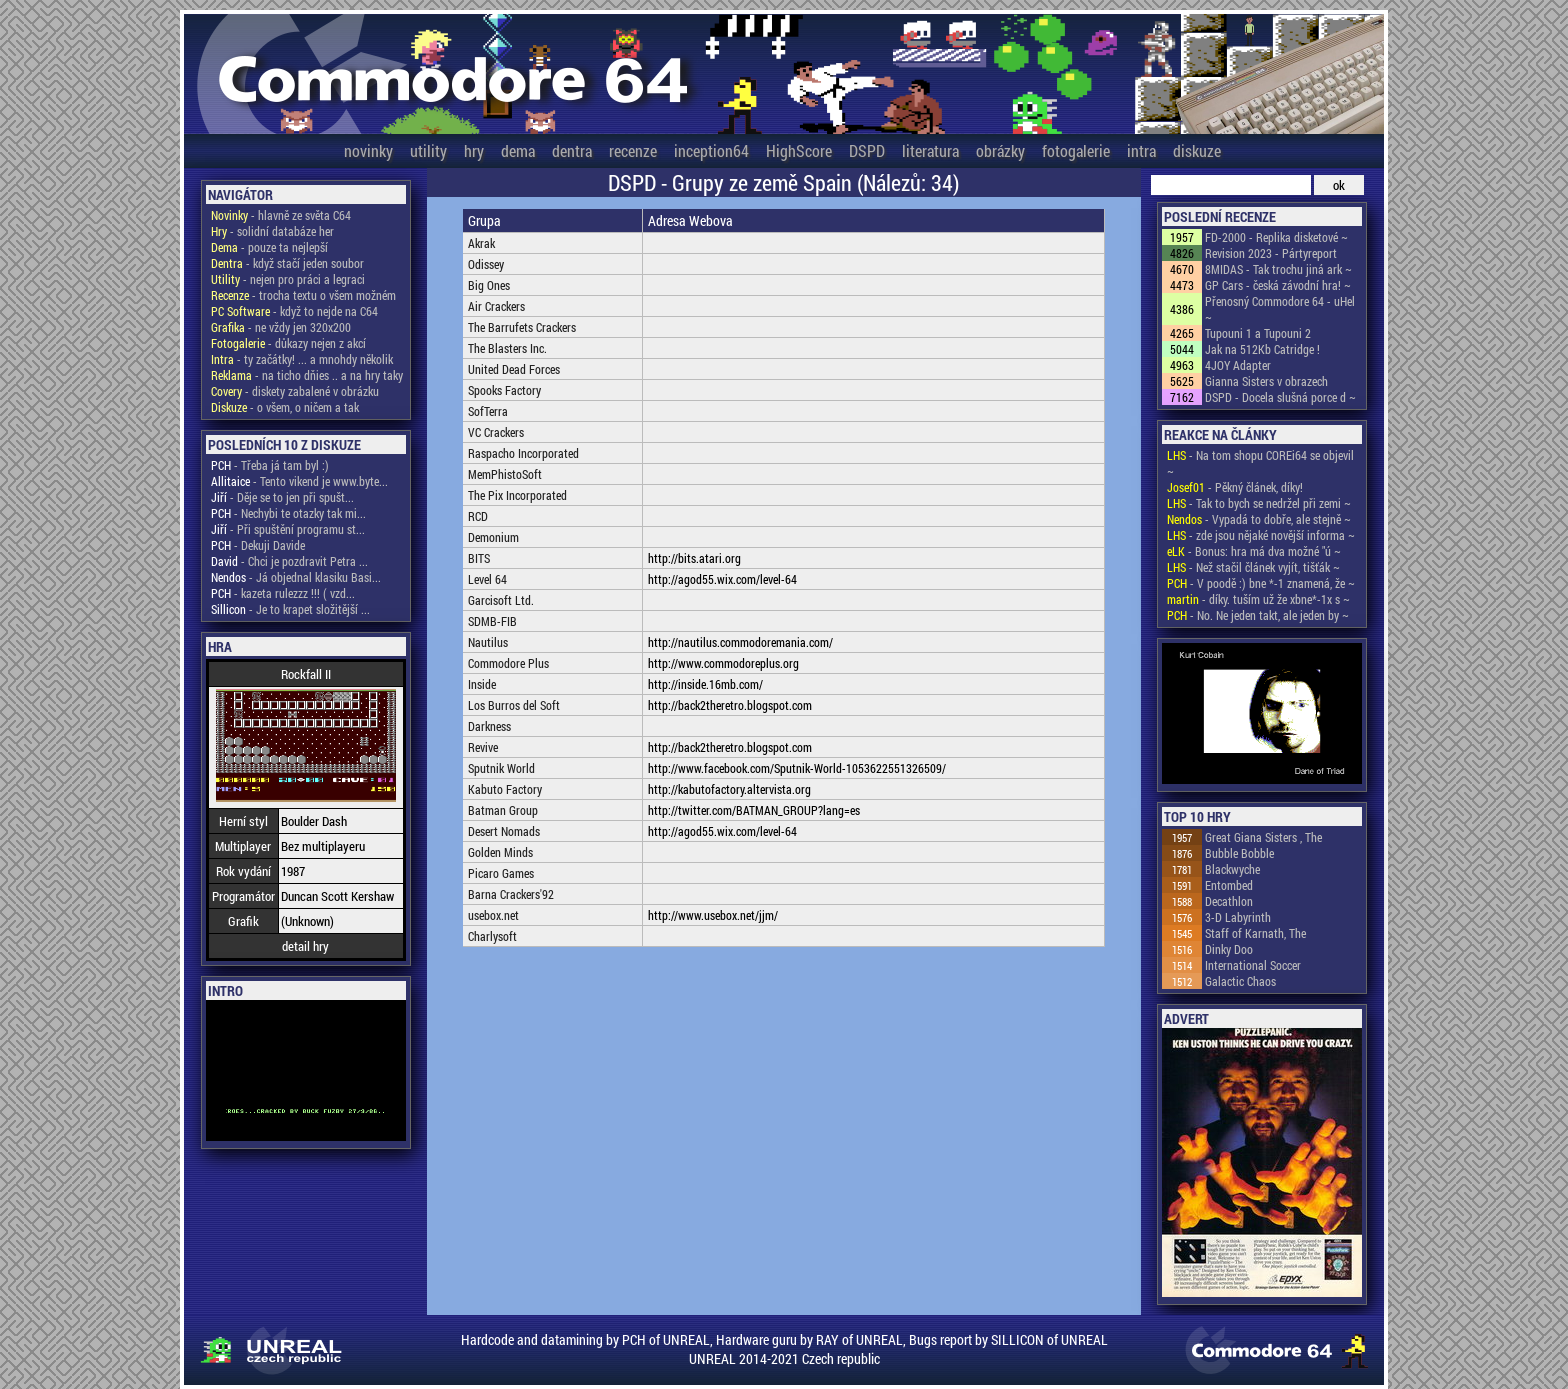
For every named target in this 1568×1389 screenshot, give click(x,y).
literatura (930, 150)
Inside (482, 684)
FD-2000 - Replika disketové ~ (1276, 237)
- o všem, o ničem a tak (285, 407)
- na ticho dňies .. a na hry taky (307, 375)
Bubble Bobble (1239, 853)
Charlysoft (492, 936)
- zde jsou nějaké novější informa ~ (1261, 535)
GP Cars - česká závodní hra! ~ (1278, 285)
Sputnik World (501, 768)
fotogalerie (1076, 150)
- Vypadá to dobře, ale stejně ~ (1259, 519)
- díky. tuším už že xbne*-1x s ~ (1258, 599)
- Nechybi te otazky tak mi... (288, 513)
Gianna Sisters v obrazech (1266, 381)
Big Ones (489, 285)
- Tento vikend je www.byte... (299, 481)
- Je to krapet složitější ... (290, 609)
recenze (633, 150)
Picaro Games (501, 873)
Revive (483, 747)
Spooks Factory (504, 390)
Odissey (486, 264)
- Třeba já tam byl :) (270, 465)
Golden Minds (500, 852)
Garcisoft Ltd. (501, 600)
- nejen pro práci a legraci (288, 279)
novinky (368, 150)
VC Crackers (496, 432)
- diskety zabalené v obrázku (295, 391)
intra (1141, 150)
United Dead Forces (514, 369)
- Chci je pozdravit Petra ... (289, 561)
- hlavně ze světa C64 (281, 215)
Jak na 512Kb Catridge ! (1262, 349)
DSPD (867, 150)
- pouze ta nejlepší (269, 247)
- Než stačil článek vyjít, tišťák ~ (1253, 567)
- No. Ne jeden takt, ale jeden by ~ (1258, 615)
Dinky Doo (1229, 949)
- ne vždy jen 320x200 (281, 327)
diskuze (1197, 150)
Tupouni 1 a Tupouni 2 (1258, 333)
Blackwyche (1232, 869)
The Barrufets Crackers (522, 327)
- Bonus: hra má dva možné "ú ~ (1254, 551)
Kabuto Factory (505, 789)
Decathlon (1229, 901)
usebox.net (493, 915)
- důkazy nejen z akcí (288, 343)
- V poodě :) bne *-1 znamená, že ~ (1261, 583)
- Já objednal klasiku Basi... (296, 577)
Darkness (489, 726)
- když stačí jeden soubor (287, 263)
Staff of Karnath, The (1255, 933)
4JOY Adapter (1238, 365)
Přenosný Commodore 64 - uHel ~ (1280, 309)
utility (428, 150)
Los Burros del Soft (514, 705)
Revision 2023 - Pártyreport (1271, 253)
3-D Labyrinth (1238, 917)
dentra (572, 150)
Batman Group (503, 810)
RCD (478, 516)
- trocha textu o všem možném (303, 295)
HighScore (799, 150)
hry (474, 150)
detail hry (305, 946)
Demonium (493, 537)
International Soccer (1253, 965)
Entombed (1229, 885)
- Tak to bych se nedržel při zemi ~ (1259, 503)
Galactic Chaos (1240, 981)
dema (518, 150)
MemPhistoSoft (505, 474)
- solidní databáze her (272, 231)
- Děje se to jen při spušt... (282, 497)
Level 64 (487, 579)
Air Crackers (496, 306)
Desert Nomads (504, 831)
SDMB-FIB (492, 621)
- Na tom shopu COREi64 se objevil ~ (1260, 463)
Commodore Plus (508, 663)
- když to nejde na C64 (294, 311)
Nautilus (488, 642)
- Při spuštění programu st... (288, 529)
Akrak (481, 243)
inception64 (711, 150)
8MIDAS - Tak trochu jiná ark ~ (1278, 269)
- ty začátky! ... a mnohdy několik (302, 359)
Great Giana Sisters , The (1263, 837)
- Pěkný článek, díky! (1235, 487)
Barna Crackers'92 (511, 894)
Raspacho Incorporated (523, 453)
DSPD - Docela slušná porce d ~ (1280, 397)
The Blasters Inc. (507, 348)
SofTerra (488, 411)
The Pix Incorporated (517, 495)
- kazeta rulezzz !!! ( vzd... (283, 593)
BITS (479, 558)
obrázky (1000, 150)
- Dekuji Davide (258, 545)
